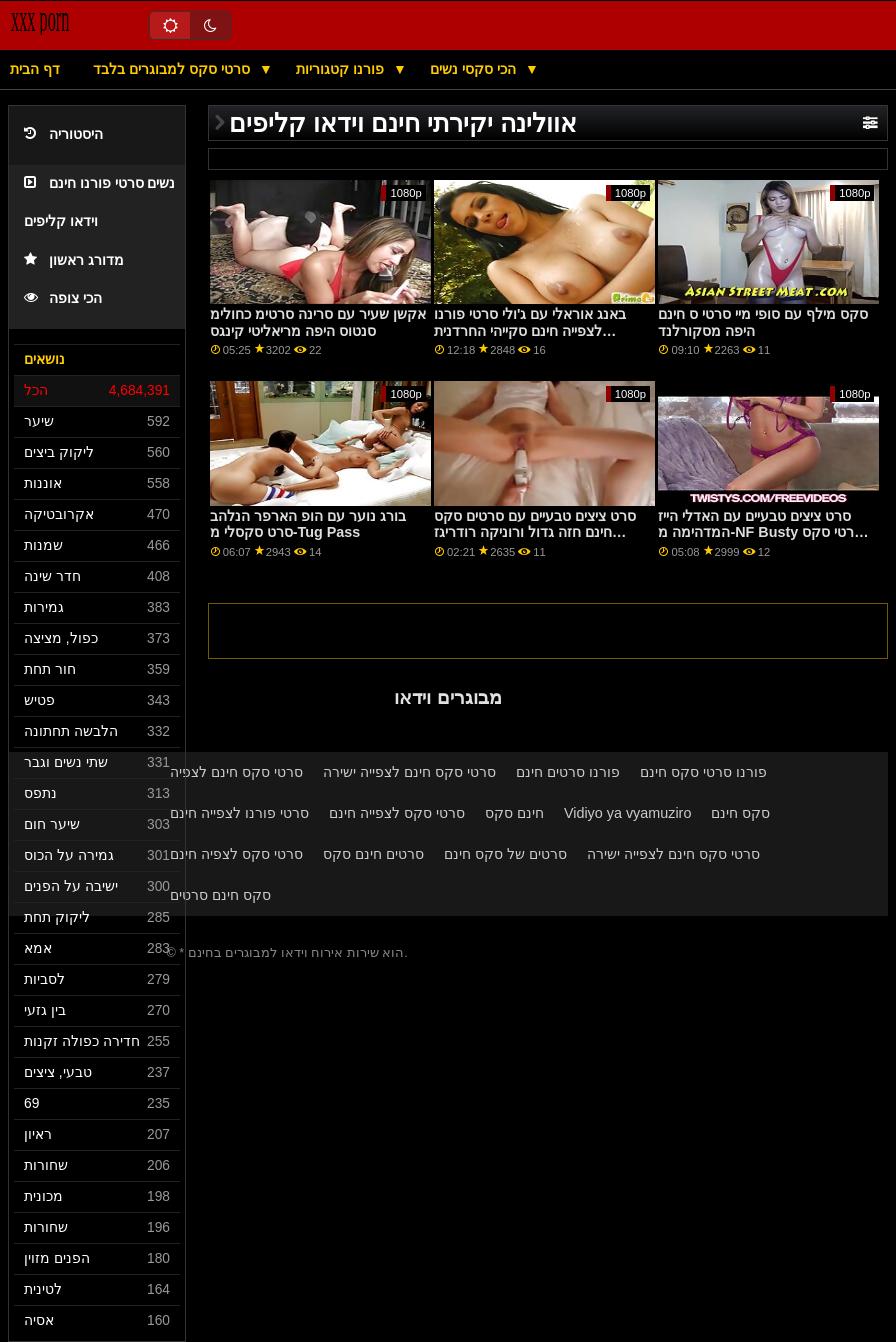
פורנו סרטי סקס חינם (703, 772)
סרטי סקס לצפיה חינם (236, 854)
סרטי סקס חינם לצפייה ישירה (409, 772)
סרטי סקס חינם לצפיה (236, 772)
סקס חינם (740, 813)
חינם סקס (514, 813)
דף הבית (35, 69)
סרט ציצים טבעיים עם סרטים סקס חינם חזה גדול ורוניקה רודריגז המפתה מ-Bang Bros (535, 532)
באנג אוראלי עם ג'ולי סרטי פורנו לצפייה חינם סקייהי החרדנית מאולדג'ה (530, 330)
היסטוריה (63, 134)
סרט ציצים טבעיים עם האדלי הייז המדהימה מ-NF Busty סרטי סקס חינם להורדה (760, 532)
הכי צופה (63, 298)
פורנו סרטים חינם (568, 772)
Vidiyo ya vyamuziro (627, 813)
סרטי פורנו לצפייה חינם (239, 813)
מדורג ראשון (74, 260)
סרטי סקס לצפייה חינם (397, 813)
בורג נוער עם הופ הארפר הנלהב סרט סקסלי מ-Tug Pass (308, 524)
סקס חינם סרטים (220, 895)
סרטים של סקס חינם (505, 854)
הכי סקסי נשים (475, 69)
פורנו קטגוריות (342, 69)
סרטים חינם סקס (373, 854)
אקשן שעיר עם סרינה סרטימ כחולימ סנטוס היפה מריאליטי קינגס (318, 322)
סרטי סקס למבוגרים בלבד (173, 69)
